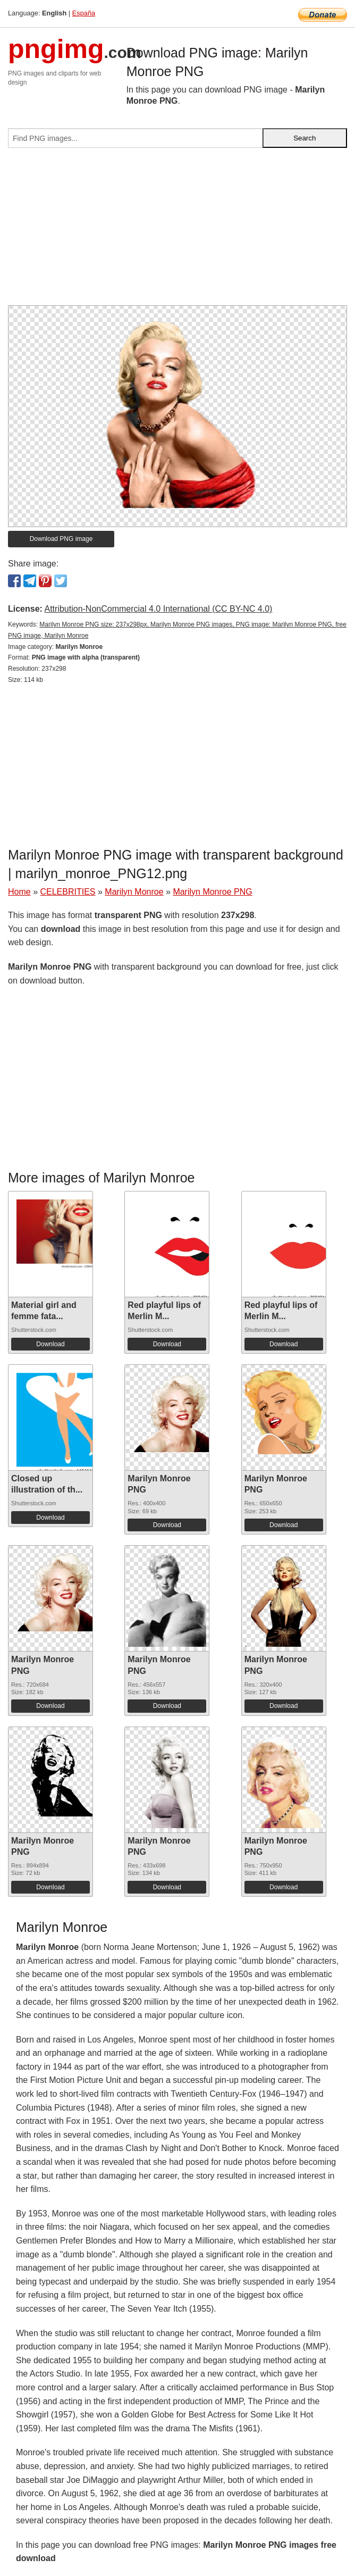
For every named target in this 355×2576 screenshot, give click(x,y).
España (83, 13)
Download (50, 1344)
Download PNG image (61, 539)
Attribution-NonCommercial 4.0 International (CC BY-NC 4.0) (158, 608)
